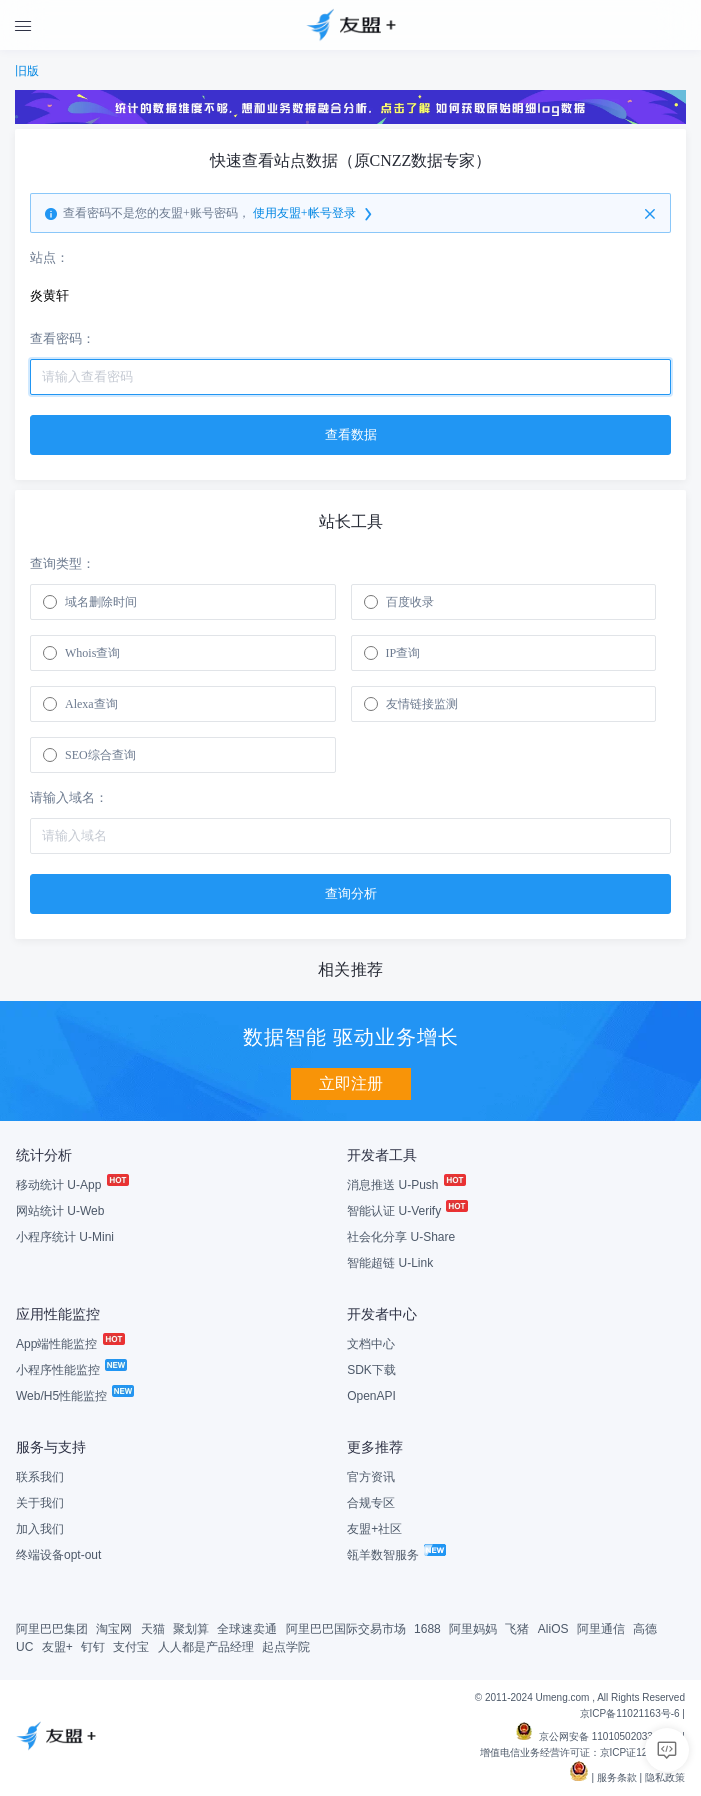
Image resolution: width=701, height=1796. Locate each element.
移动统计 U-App (71, 1185)
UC (24, 1647)
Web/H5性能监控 (74, 1396)
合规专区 (371, 1503)
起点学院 (286, 1647)
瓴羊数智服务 (395, 1555)
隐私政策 (665, 1777)
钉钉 (93, 1647)
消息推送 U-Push (405, 1185)
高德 (645, 1629)
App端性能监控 (69, 1344)
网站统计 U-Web (60, 1211)
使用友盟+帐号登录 (314, 214)
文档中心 (371, 1344)
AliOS (553, 1629)
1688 (427, 1629)
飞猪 (517, 1629)
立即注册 (351, 1083)
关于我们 (40, 1503)
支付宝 (131, 1647)
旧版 (27, 71)
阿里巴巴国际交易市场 (346, 1629)
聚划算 (191, 1629)
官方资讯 (371, 1477)
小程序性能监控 (70, 1370)
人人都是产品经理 (206, 1647)
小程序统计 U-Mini (65, 1237)
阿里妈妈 (473, 1629)
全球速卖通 (247, 1629)
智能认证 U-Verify (406, 1211)
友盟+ (57, 1647)
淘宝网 (114, 1629)
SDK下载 (371, 1370)
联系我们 (40, 1477)
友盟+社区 (374, 1529)
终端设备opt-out (58, 1555)
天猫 (153, 1629)
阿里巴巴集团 (52, 1629)
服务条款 (617, 1777)
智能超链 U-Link (390, 1263)
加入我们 (40, 1529)
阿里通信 (601, 1629)
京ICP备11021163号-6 (630, 1713)
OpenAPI (371, 1396)
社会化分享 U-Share (401, 1237)
